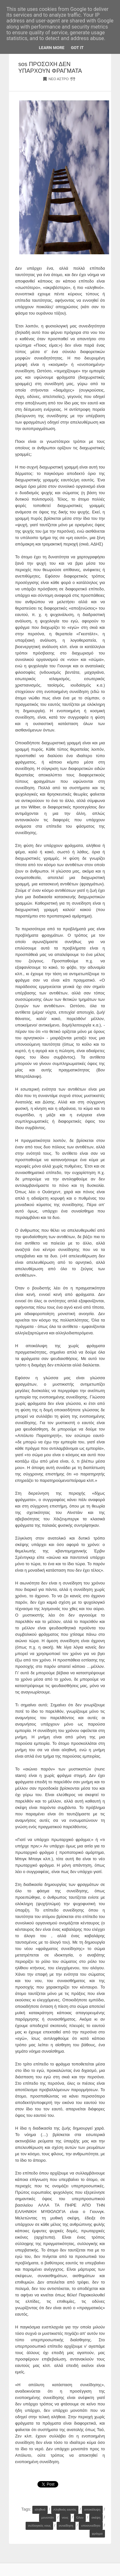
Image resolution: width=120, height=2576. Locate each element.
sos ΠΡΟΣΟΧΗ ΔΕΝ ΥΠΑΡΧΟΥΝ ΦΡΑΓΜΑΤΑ (50, 67)
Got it (77, 47)
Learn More (52, 47)
